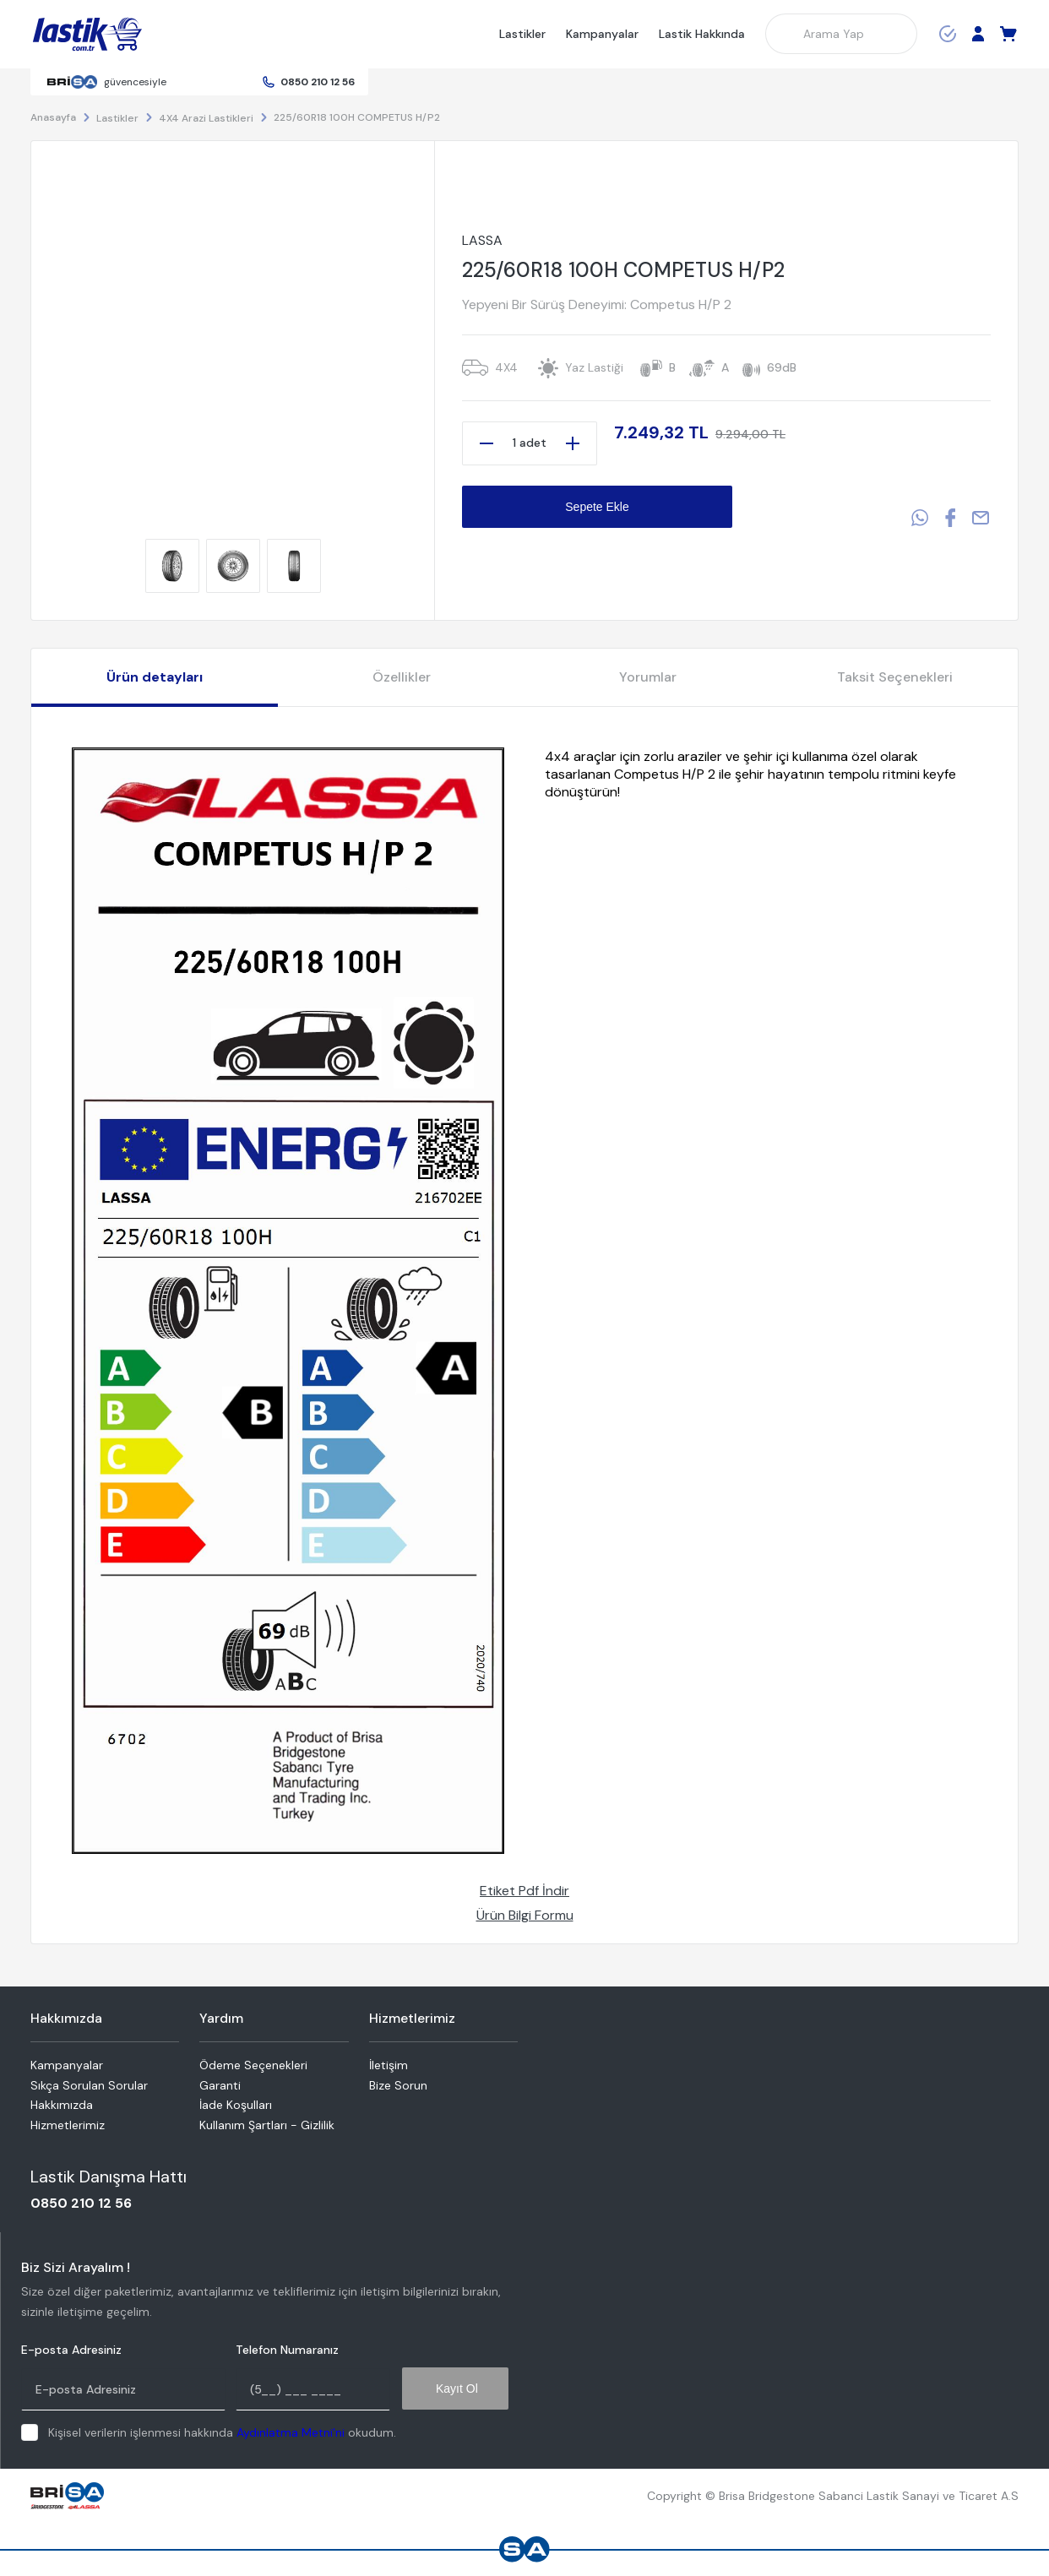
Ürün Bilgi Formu (524, 1915)
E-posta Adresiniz (71, 2350)
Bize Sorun (398, 2085)
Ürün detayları (154, 677)
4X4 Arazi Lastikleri (206, 118)
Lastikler (522, 33)
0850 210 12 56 (317, 82)
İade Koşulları (235, 2104)
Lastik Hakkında (702, 33)
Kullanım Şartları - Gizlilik (266, 2125)
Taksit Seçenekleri (895, 677)
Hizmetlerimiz (67, 2125)
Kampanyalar (602, 33)
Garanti (220, 2085)
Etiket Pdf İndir (524, 1891)
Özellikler (401, 677)
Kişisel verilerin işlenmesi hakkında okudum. (222, 2432)
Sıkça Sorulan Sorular (89, 2085)
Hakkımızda (61, 2104)
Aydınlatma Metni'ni (290, 2432)
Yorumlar (648, 677)
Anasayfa (53, 117)
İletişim (388, 2065)
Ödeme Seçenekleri (253, 2065)
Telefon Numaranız (287, 2350)
